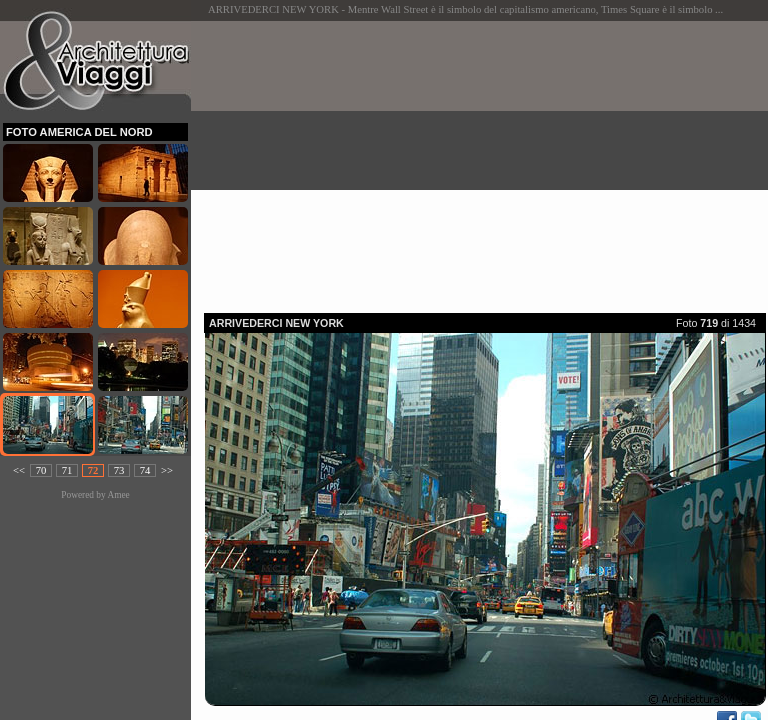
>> (167, 470)
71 (67, 470)
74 (145, 470)
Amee (118, 495)
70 (41, 470)
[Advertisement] (486, 161)
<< (19, 470)
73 (119, 470)
